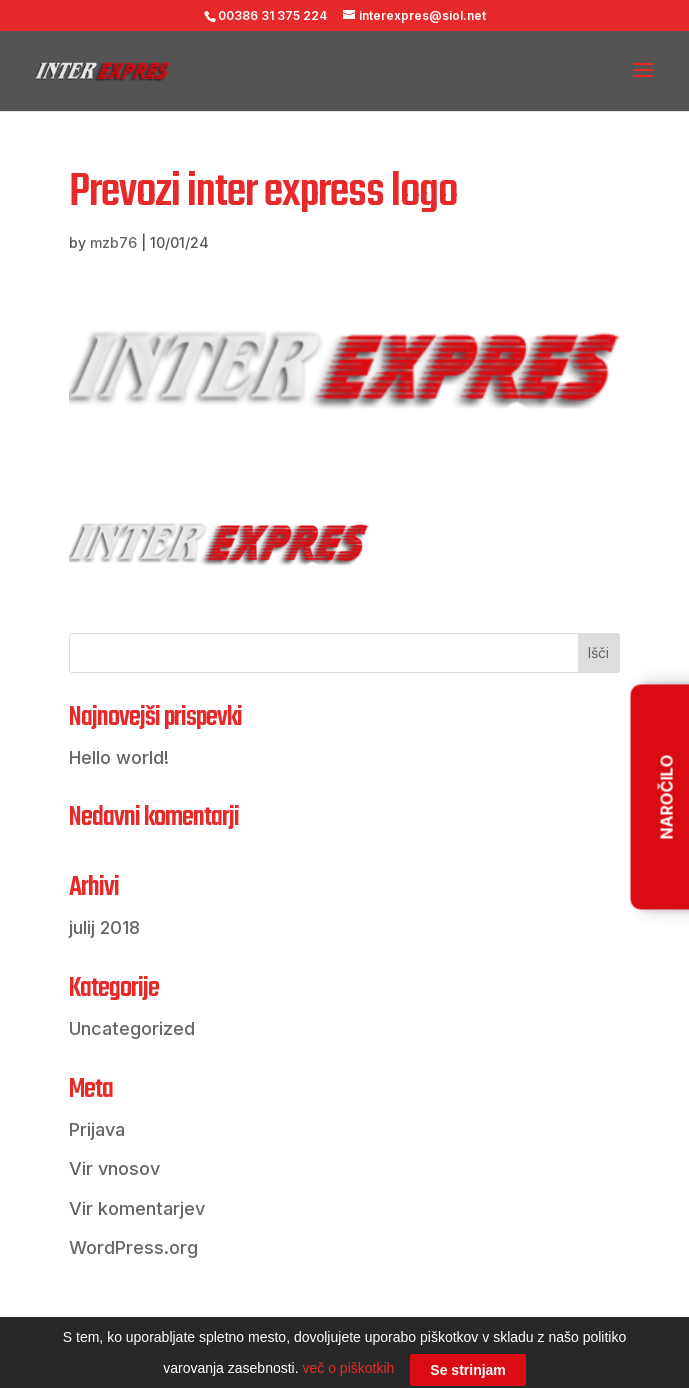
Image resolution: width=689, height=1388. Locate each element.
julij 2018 (104, 927)
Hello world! (119, 757)
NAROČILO (666, 796)
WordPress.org (133, 1247)
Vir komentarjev (137, 1208)
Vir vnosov (114, 1168)
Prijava (97, 1129)
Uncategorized (132, 1028)
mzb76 (113, 242)
